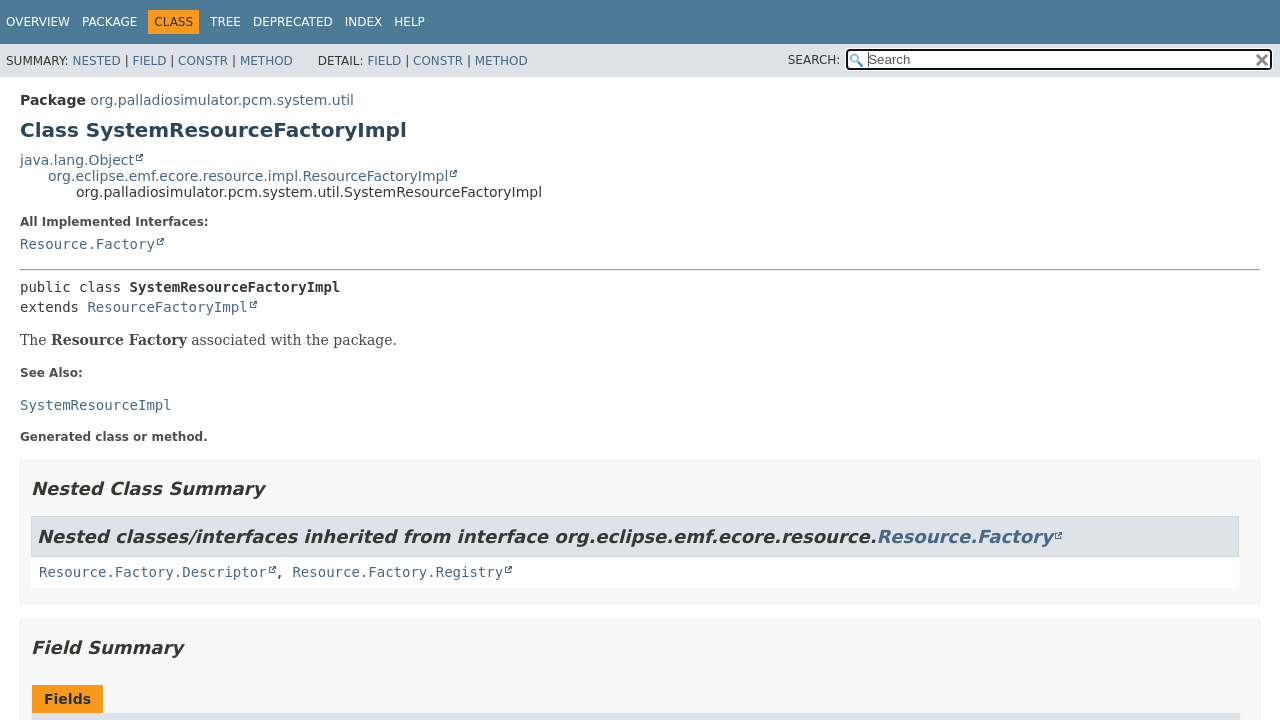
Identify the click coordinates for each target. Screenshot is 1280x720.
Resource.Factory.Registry (397, 572)
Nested (96, 61)
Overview (38, 22)
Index (364, 22)
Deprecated (293, 22)
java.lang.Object (77, 160)
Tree (225, 22)
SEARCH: (814, 60)
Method (266, 61)
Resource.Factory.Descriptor (153, 572)
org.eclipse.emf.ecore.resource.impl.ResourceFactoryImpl (248, 176)
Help (409, 22)
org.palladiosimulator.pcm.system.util (222, 100)
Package (109, 22)
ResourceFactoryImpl (167, 307)
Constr (203, 61)
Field (149, 61)
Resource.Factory (87, 244)
